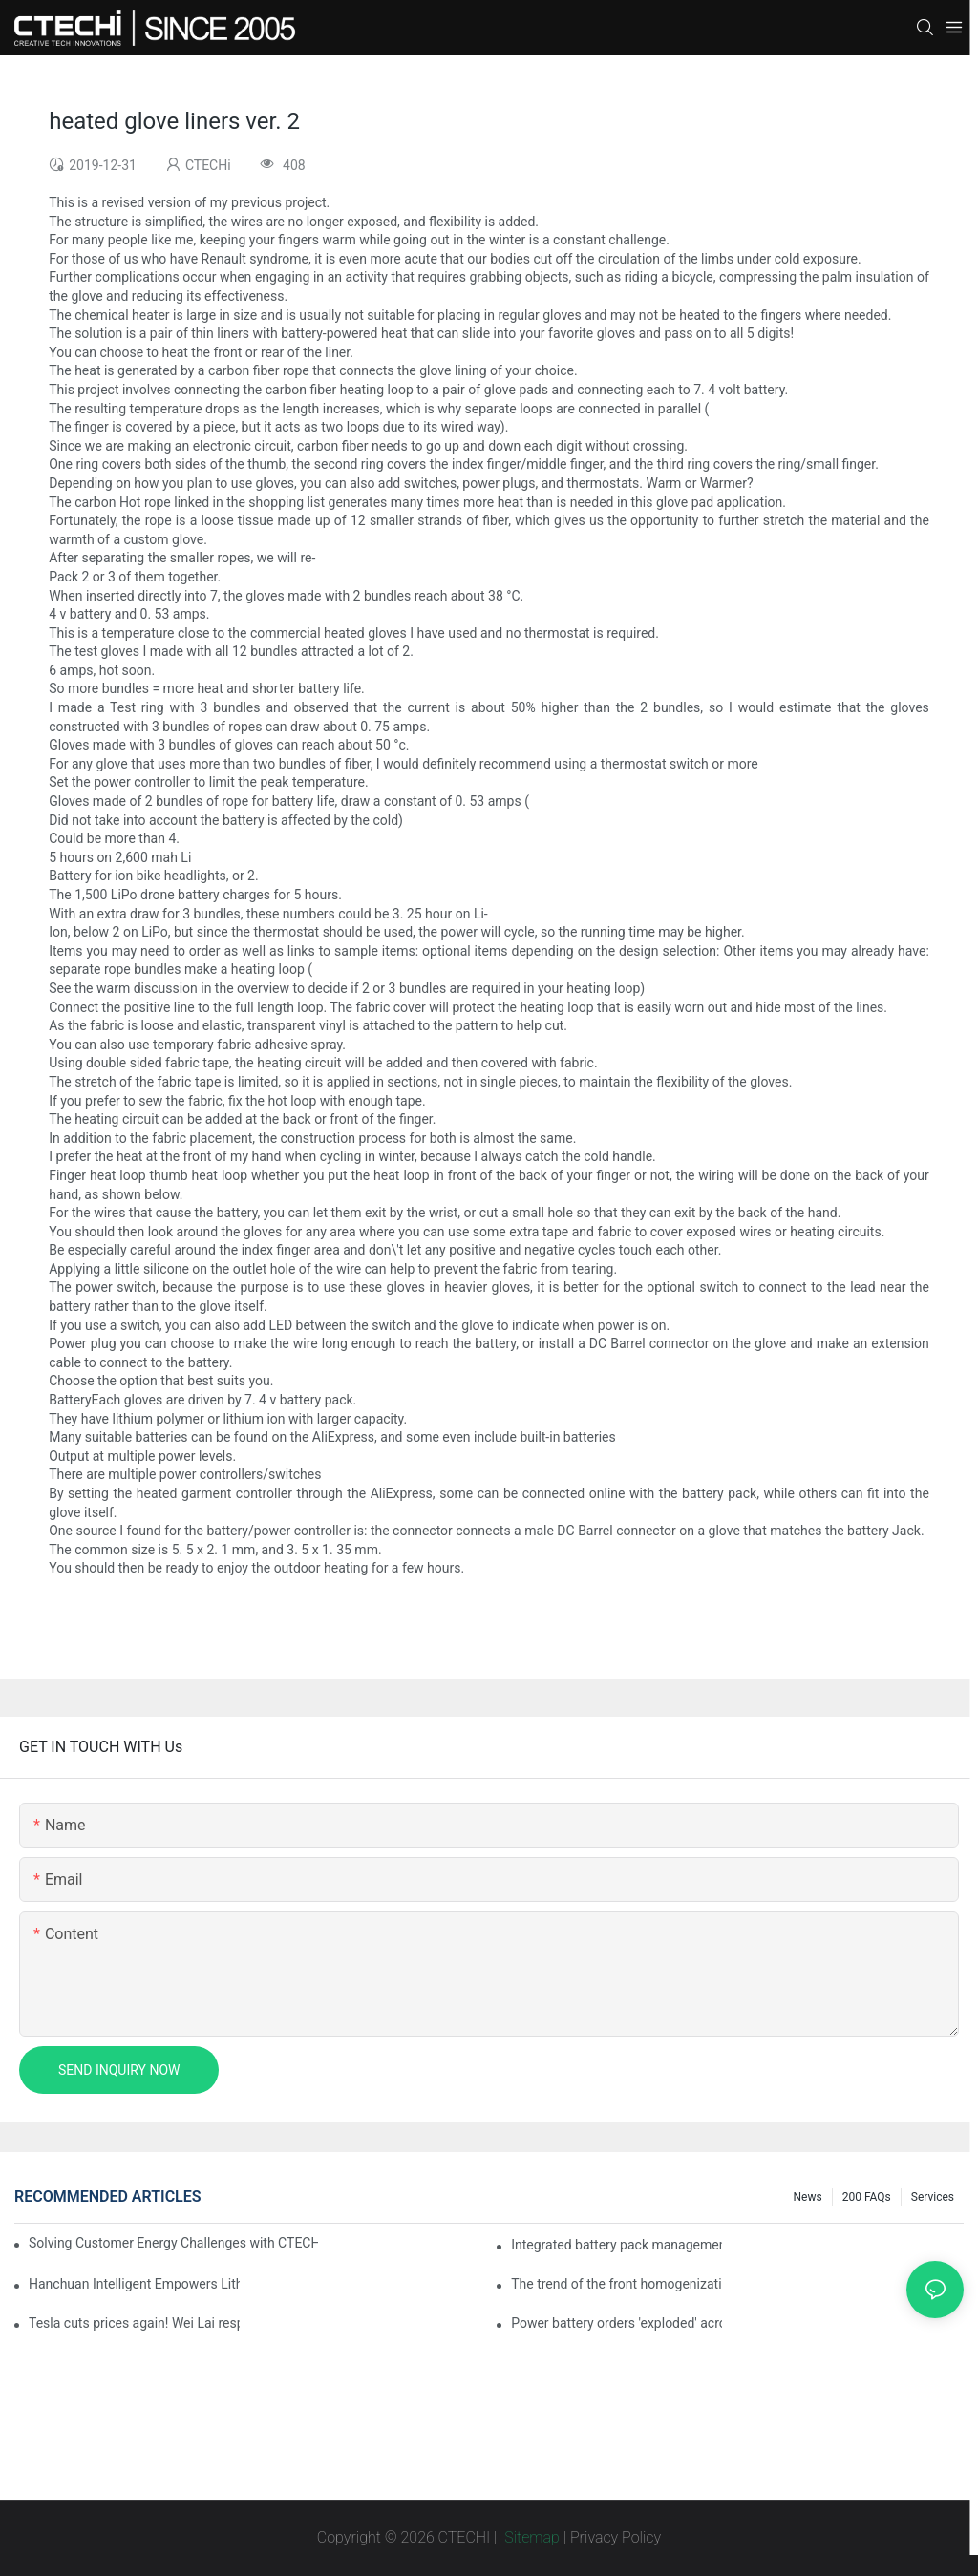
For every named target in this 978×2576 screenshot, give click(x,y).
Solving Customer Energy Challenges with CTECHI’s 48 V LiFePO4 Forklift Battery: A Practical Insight (173, 2242)
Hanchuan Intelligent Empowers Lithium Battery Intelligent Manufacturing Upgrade (134, 2283)
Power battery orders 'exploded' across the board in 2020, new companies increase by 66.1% (616, 2323)
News (808, 2197)
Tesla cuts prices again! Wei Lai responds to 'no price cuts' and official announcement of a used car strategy (134, 2323)
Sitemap (530, 2537)
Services (932, 2197)
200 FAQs (866, 2197)
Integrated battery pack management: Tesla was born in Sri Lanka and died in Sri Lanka (616, 2244)
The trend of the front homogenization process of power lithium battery (616, 2283)
